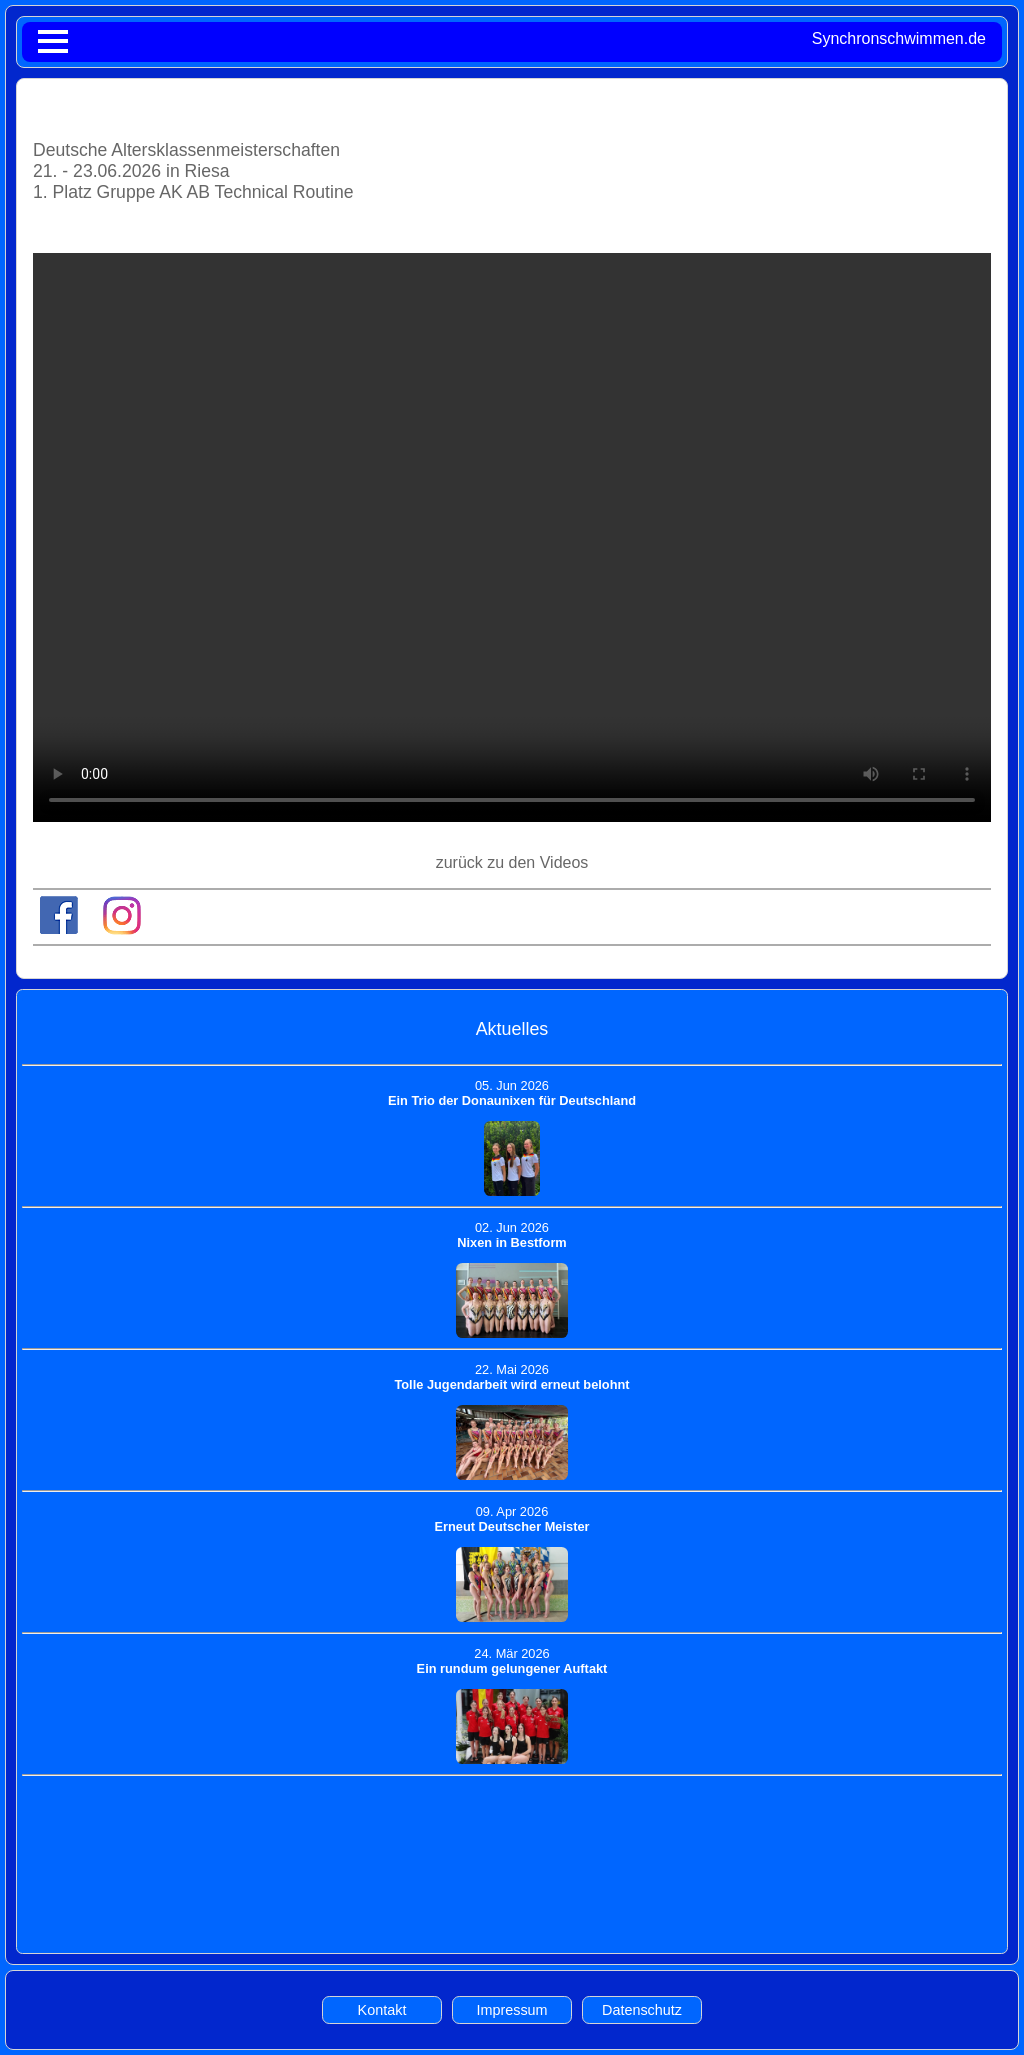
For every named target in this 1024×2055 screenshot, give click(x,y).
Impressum (511, 2010)
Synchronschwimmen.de (899, 38)
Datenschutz (642, 2010)
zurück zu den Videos (512, 862)
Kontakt (382, 2010)
